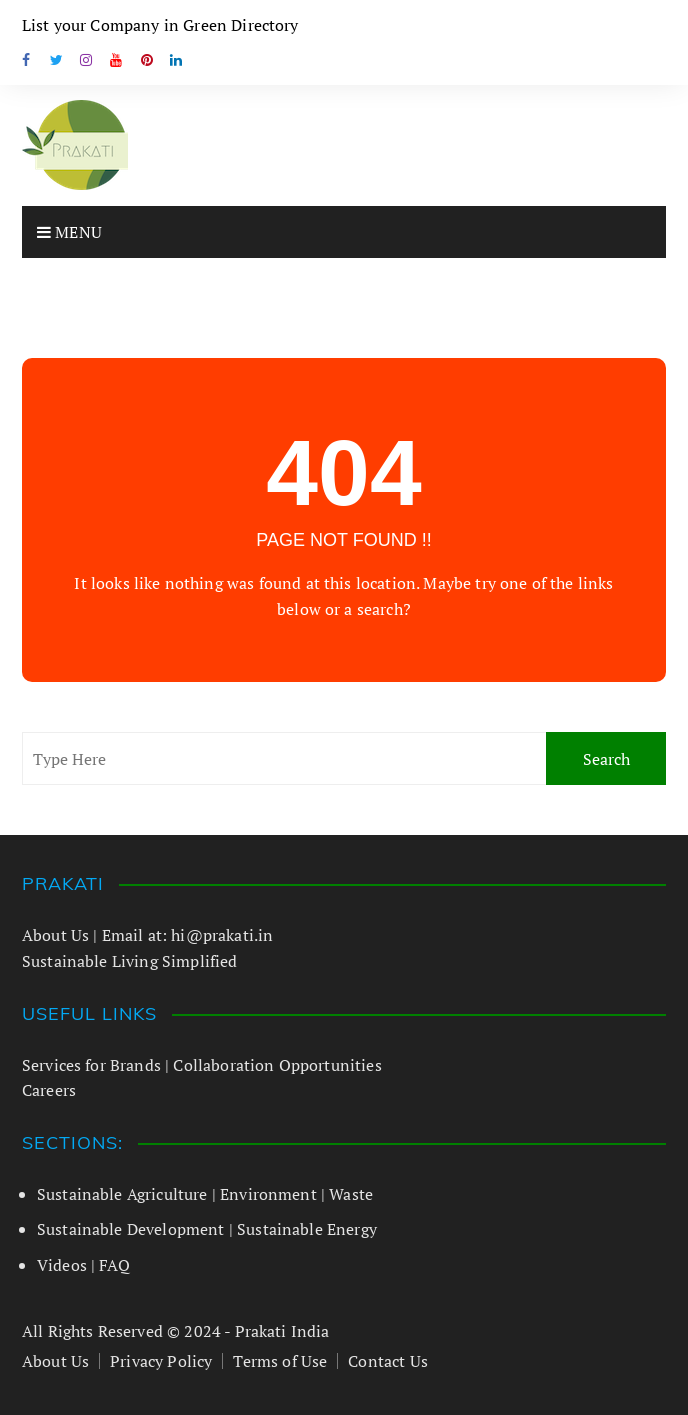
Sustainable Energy (307, 1229)
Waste (351, 1194)
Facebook (27, 60)
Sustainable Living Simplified (130, 961)
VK (147, 60)
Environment (268, 1194)
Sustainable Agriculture (122, 1194)
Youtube (117, 60)
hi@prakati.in (222, 935)
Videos (62, 1265)
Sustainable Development (131, 1229)
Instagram (87, 60)
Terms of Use (280, 1361)
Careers (49, 1090)
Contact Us (388, 1361)
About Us (55, 935)
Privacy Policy (161, 1361)
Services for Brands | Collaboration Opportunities (202, 1065)
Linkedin (177, 60)
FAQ (114, 1265)
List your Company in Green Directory (160, 25)
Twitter (57, 60)
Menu (69, 232)
